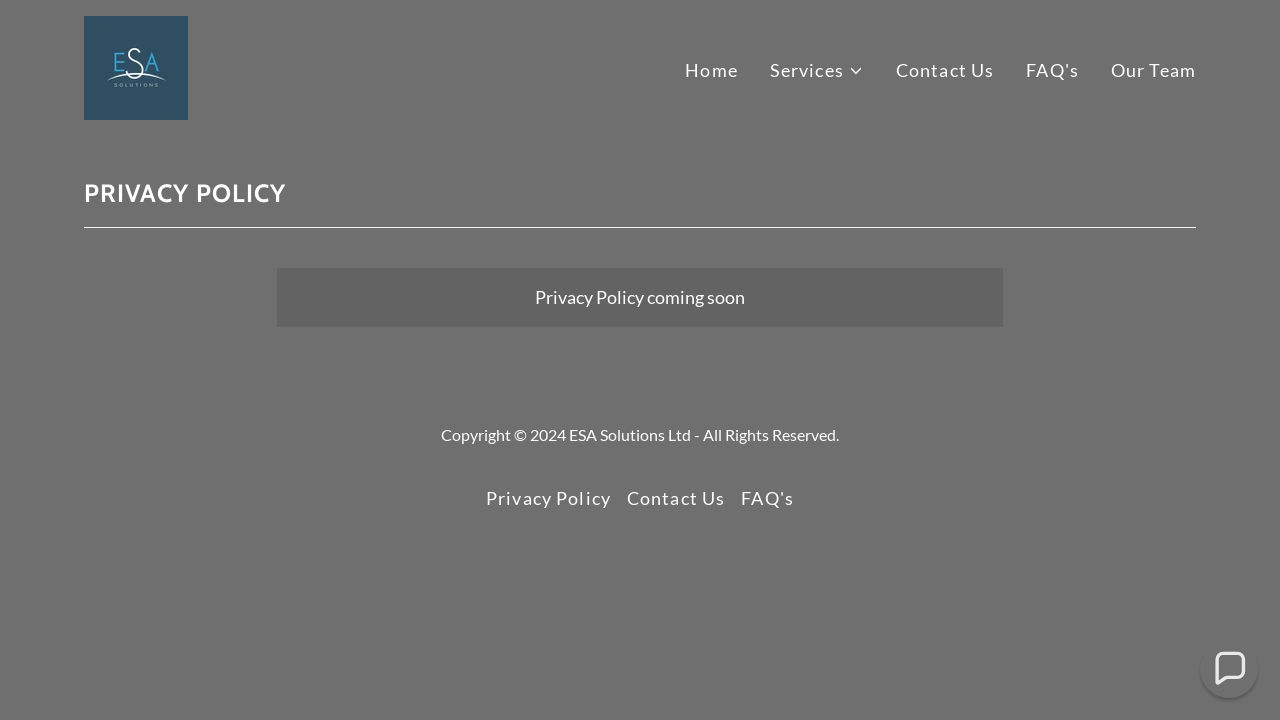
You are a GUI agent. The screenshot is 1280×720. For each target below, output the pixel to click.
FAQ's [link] (1052, 70)
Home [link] (711, 70)
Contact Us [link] (945, 70)
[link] (136, 66)
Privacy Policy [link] (548, 498)
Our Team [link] (1153, 70)
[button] (817, 70)
